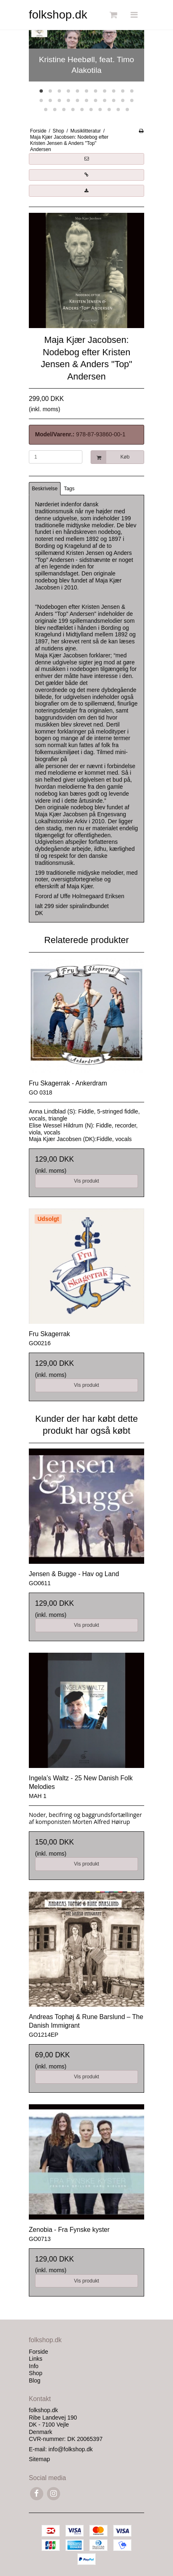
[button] (86, 159)
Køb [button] (110, 457)
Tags (69, 488)
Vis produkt (86, 1181)
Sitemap (39, 2459)
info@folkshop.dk (70, 2449)
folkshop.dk (58, 14)
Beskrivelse (45, 488)
